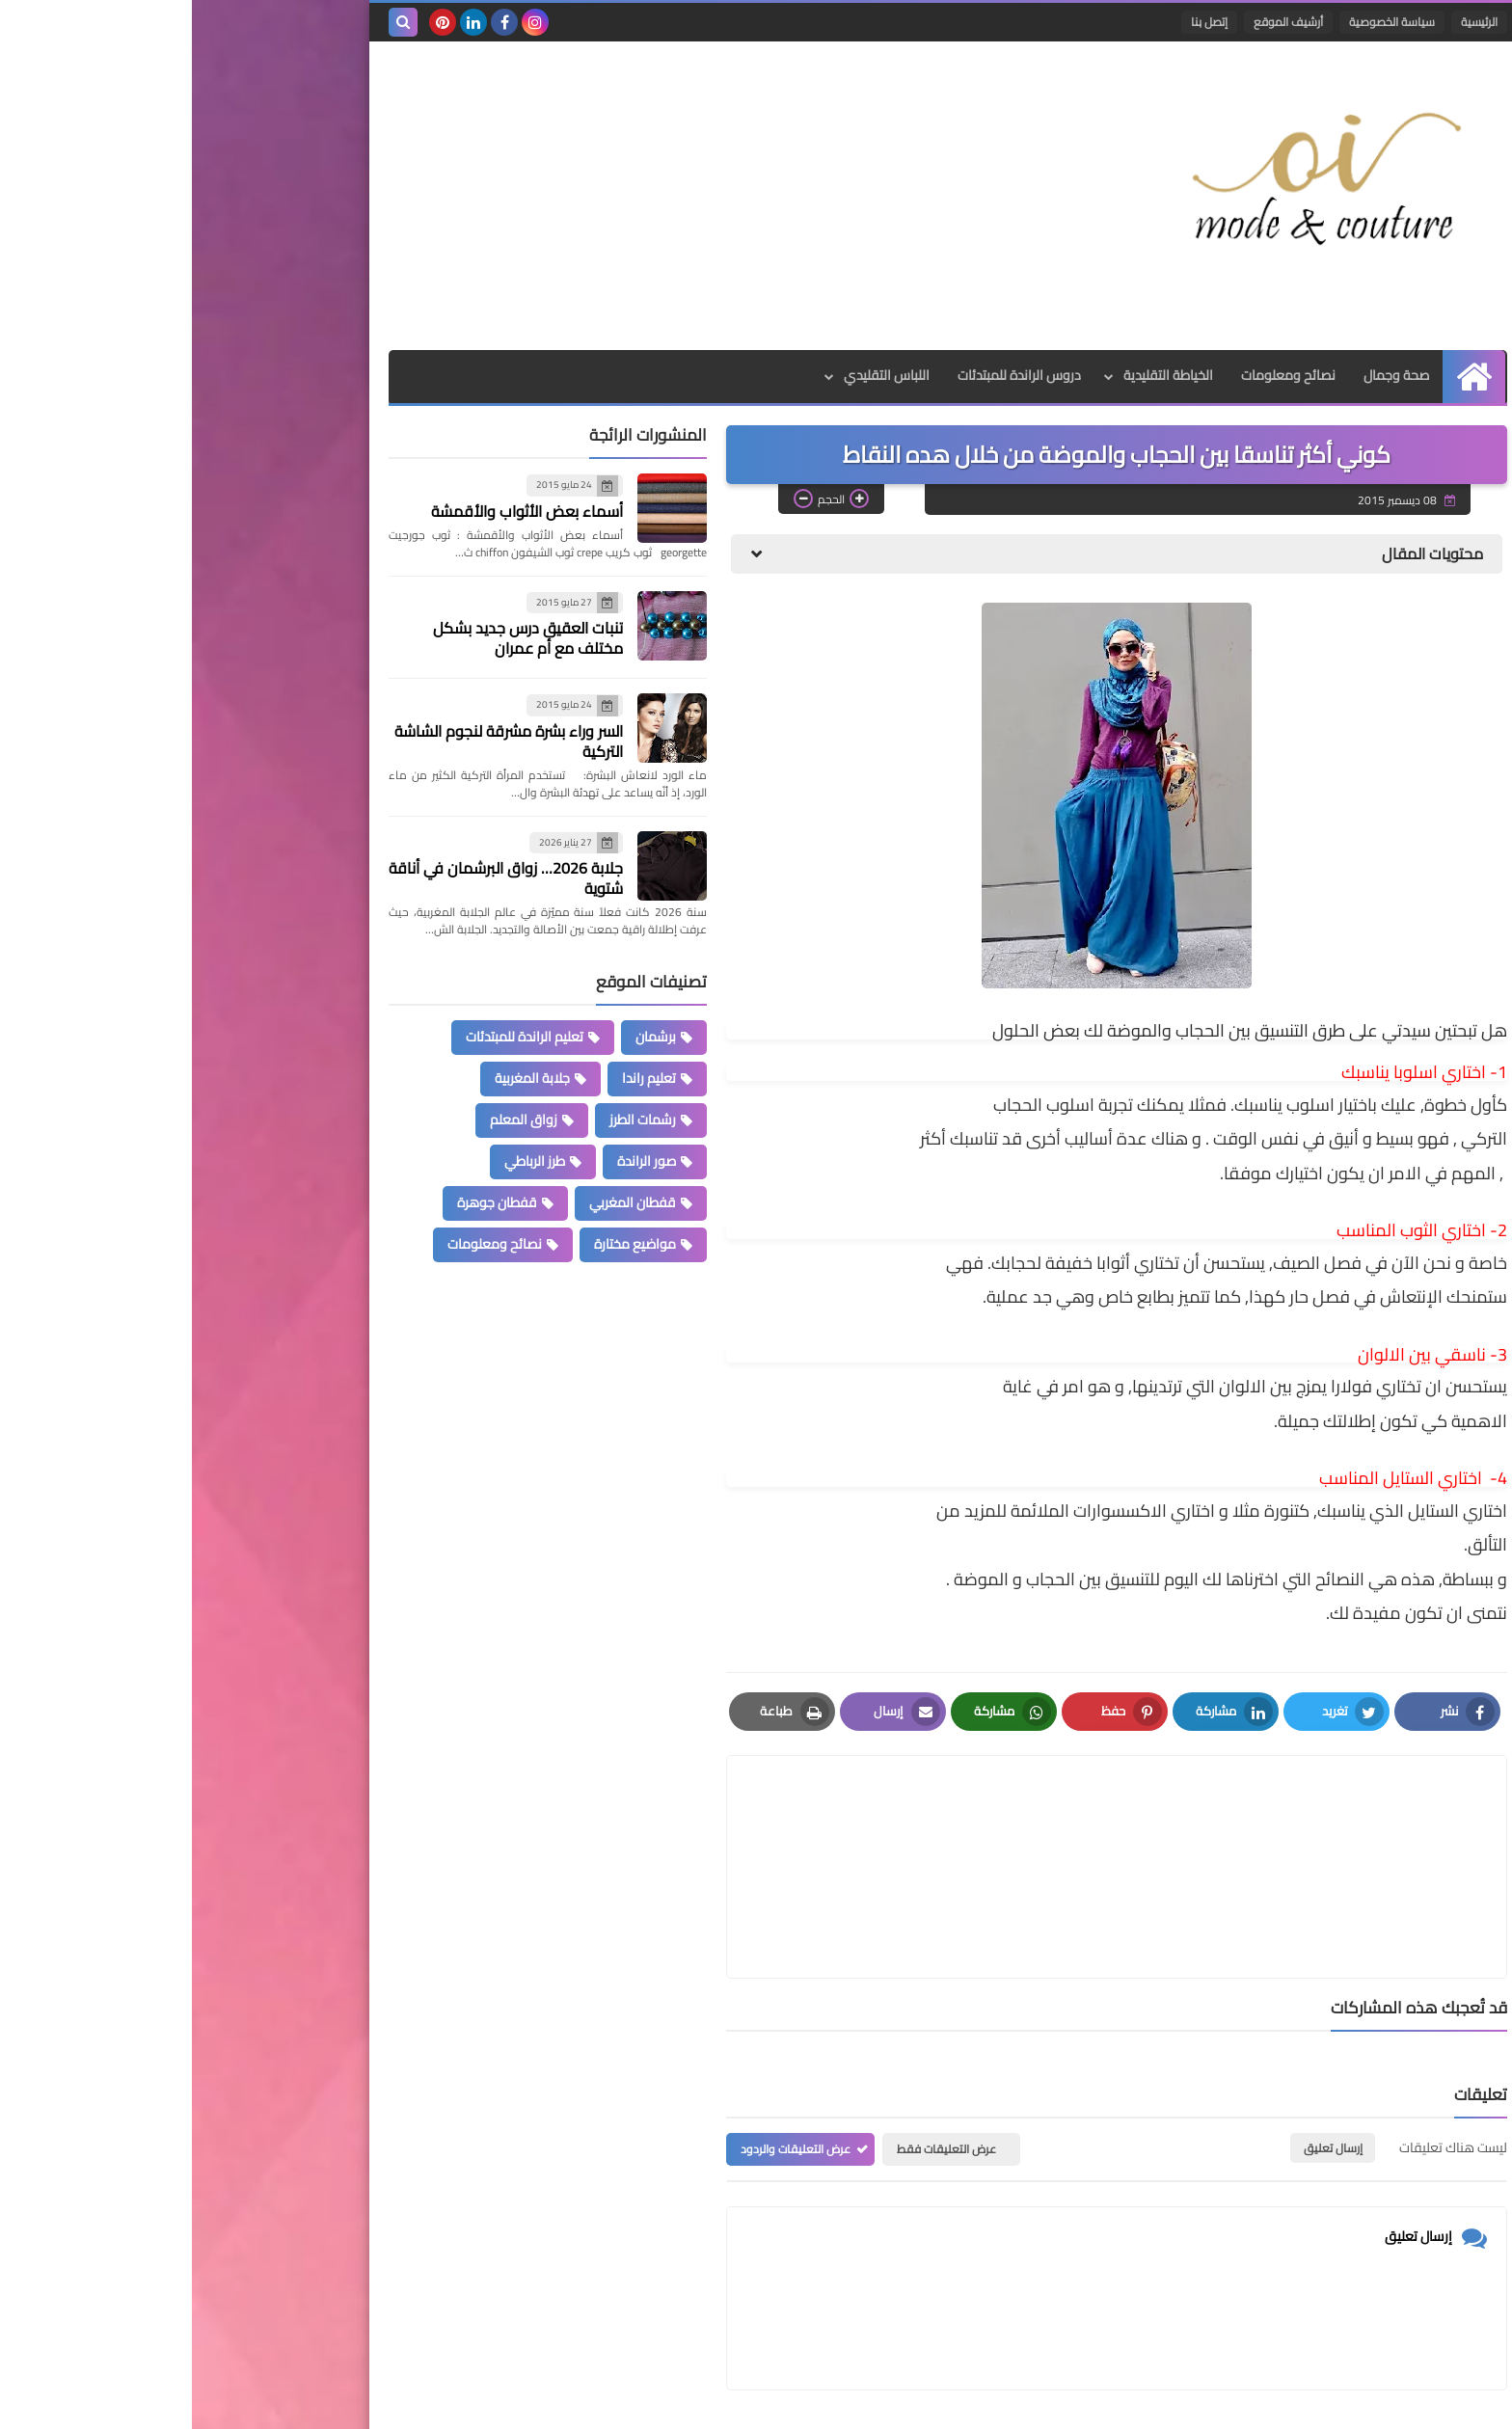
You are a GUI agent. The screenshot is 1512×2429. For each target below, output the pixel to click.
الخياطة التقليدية (975, 376)
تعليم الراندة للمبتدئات (333, 1036)
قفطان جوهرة (305, 1202)
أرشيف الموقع (1096, 22)
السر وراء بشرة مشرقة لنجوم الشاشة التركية (316, 741)
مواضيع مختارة (443, 1243)
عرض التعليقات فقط (754, 2056)
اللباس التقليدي (692, 376)
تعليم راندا (457, 1078)
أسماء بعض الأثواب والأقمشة (335, 511)
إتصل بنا (1017, 22)
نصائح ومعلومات (1096, 376)
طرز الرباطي (342, 1161)
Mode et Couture (1081, 2401)
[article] (739, 1820)
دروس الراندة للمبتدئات (825, 376)
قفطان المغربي (440, 1202)
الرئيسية (1287, 22)
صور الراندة (454, 1161)
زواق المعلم (331, 1119)
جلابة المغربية (340, 1078)
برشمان (464, 1036)
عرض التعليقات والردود (604, 2056)
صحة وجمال (1205, 376)
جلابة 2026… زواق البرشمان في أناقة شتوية (314, 878)
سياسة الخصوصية (1200, 22)
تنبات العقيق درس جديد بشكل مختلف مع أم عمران (336, 637)
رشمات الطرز (451, 1119)
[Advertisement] (548, 196)
